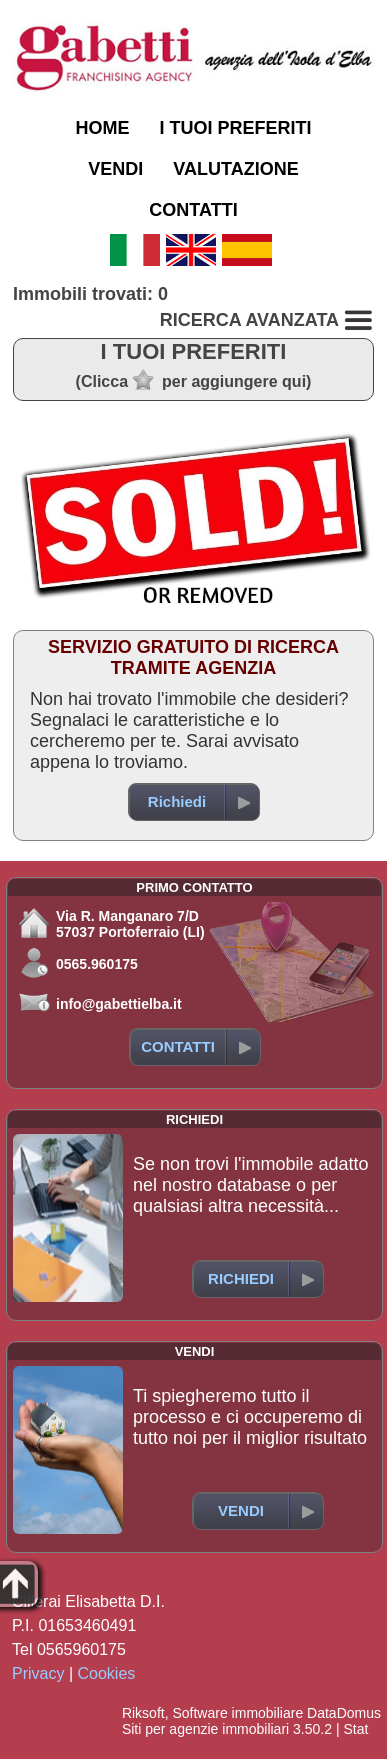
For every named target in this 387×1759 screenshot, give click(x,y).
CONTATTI (193, 210)
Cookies (107, 1673)
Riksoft (143, 1713)
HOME (102, 128)
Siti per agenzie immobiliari (205, 1729)
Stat (355, 1729)
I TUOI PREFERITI (235, 128)
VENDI (115, 169)
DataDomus (344, 1713)
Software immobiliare (237, 1713)
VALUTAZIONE (235, 169)
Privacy (38, 1673)
